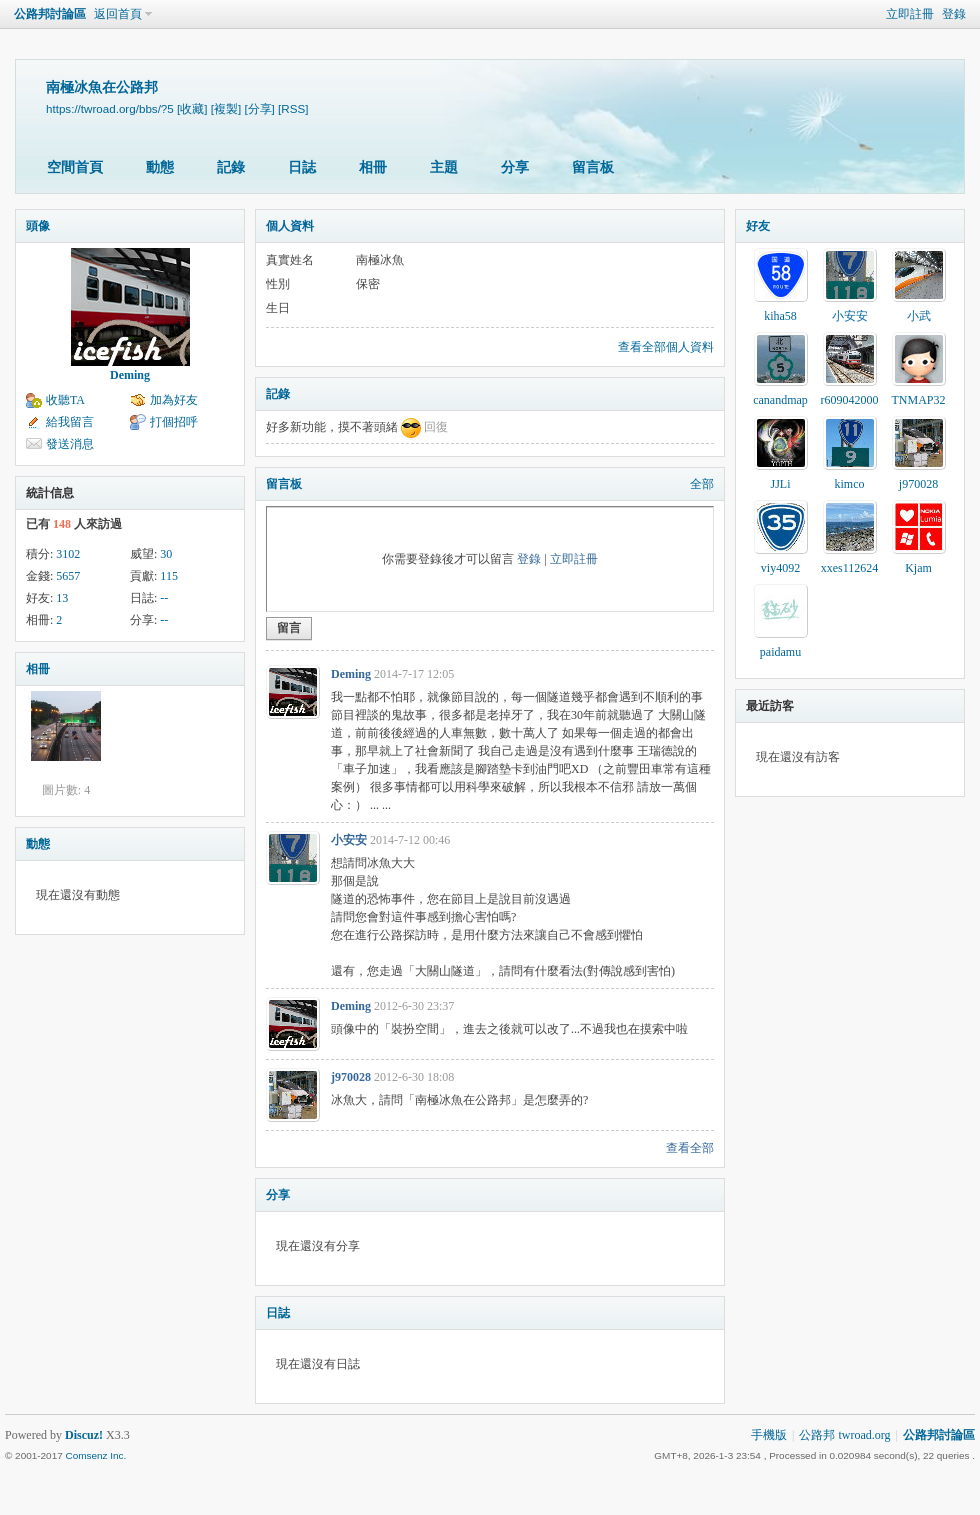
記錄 (231, 167)
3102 (68, 554)
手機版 (769, 1435)
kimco (850, 484)
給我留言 (70, 422)
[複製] (226, 108)
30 (166, 554)
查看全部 (690, 1148)
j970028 (351, 1077)
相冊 (373, 167)
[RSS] (293, 108)
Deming (130, 375)
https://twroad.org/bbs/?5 (110, 108)
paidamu (780, 652)
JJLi (780, 484)
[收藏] (192, 108)
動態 (160, 167)
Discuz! (84, 1435)
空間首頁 (75, 167)
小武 (919, 316)
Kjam (918, 568)
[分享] (259, 108)
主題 (444, 167)
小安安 (349, 840)
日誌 (302, 167)
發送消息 (70, 444)
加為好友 (174, 400)
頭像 (38, 226)
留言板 (593, 167)
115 (169, 576)
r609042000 (850, 400)
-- (164, 598)
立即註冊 (910, 14)
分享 (515, 167)
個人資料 (290, 226)
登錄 (954, 14)
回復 (436, 427)
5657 (68, 576)
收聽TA (65, 400)
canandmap (780, 400)
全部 (702, 484)
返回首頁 (118, 14)
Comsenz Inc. (95, 1455)
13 (62, 598)
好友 (758, 226)
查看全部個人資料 (666, 347)
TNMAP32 (918, 400)
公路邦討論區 (50, 14)
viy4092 (780, 568)
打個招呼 (174, 422)
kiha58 (780, 316)
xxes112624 (850, 568)
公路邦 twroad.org (844, 1435)
